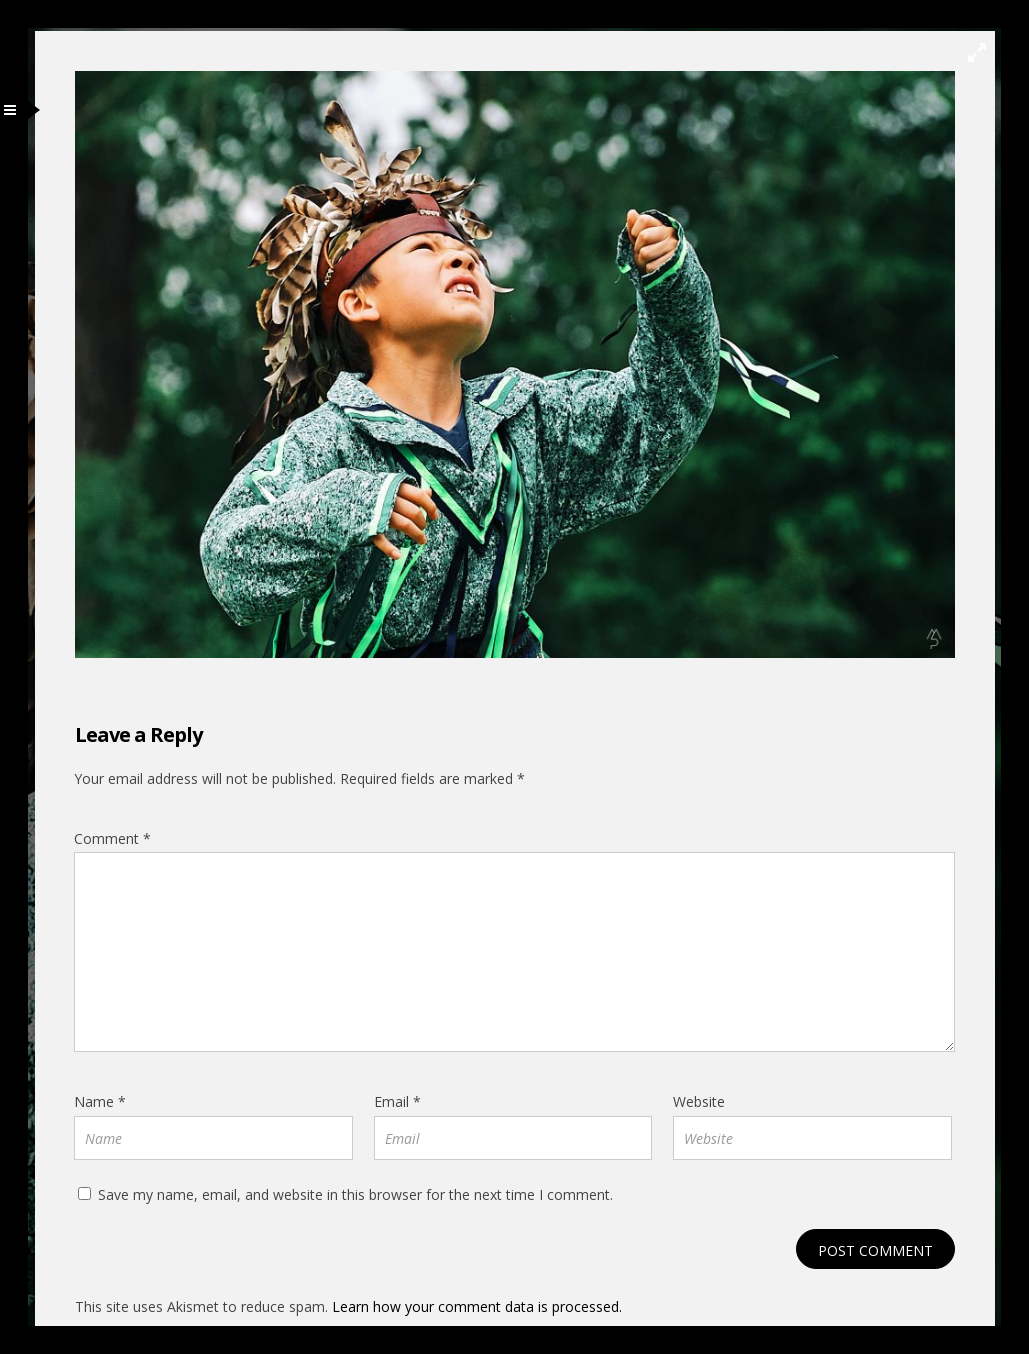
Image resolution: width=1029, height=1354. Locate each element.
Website (699, 1101)
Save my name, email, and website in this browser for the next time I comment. (355, 1194)
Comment (112, 838)
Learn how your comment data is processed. (477, 1306)
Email (397, 1101)
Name (100, 1101)
